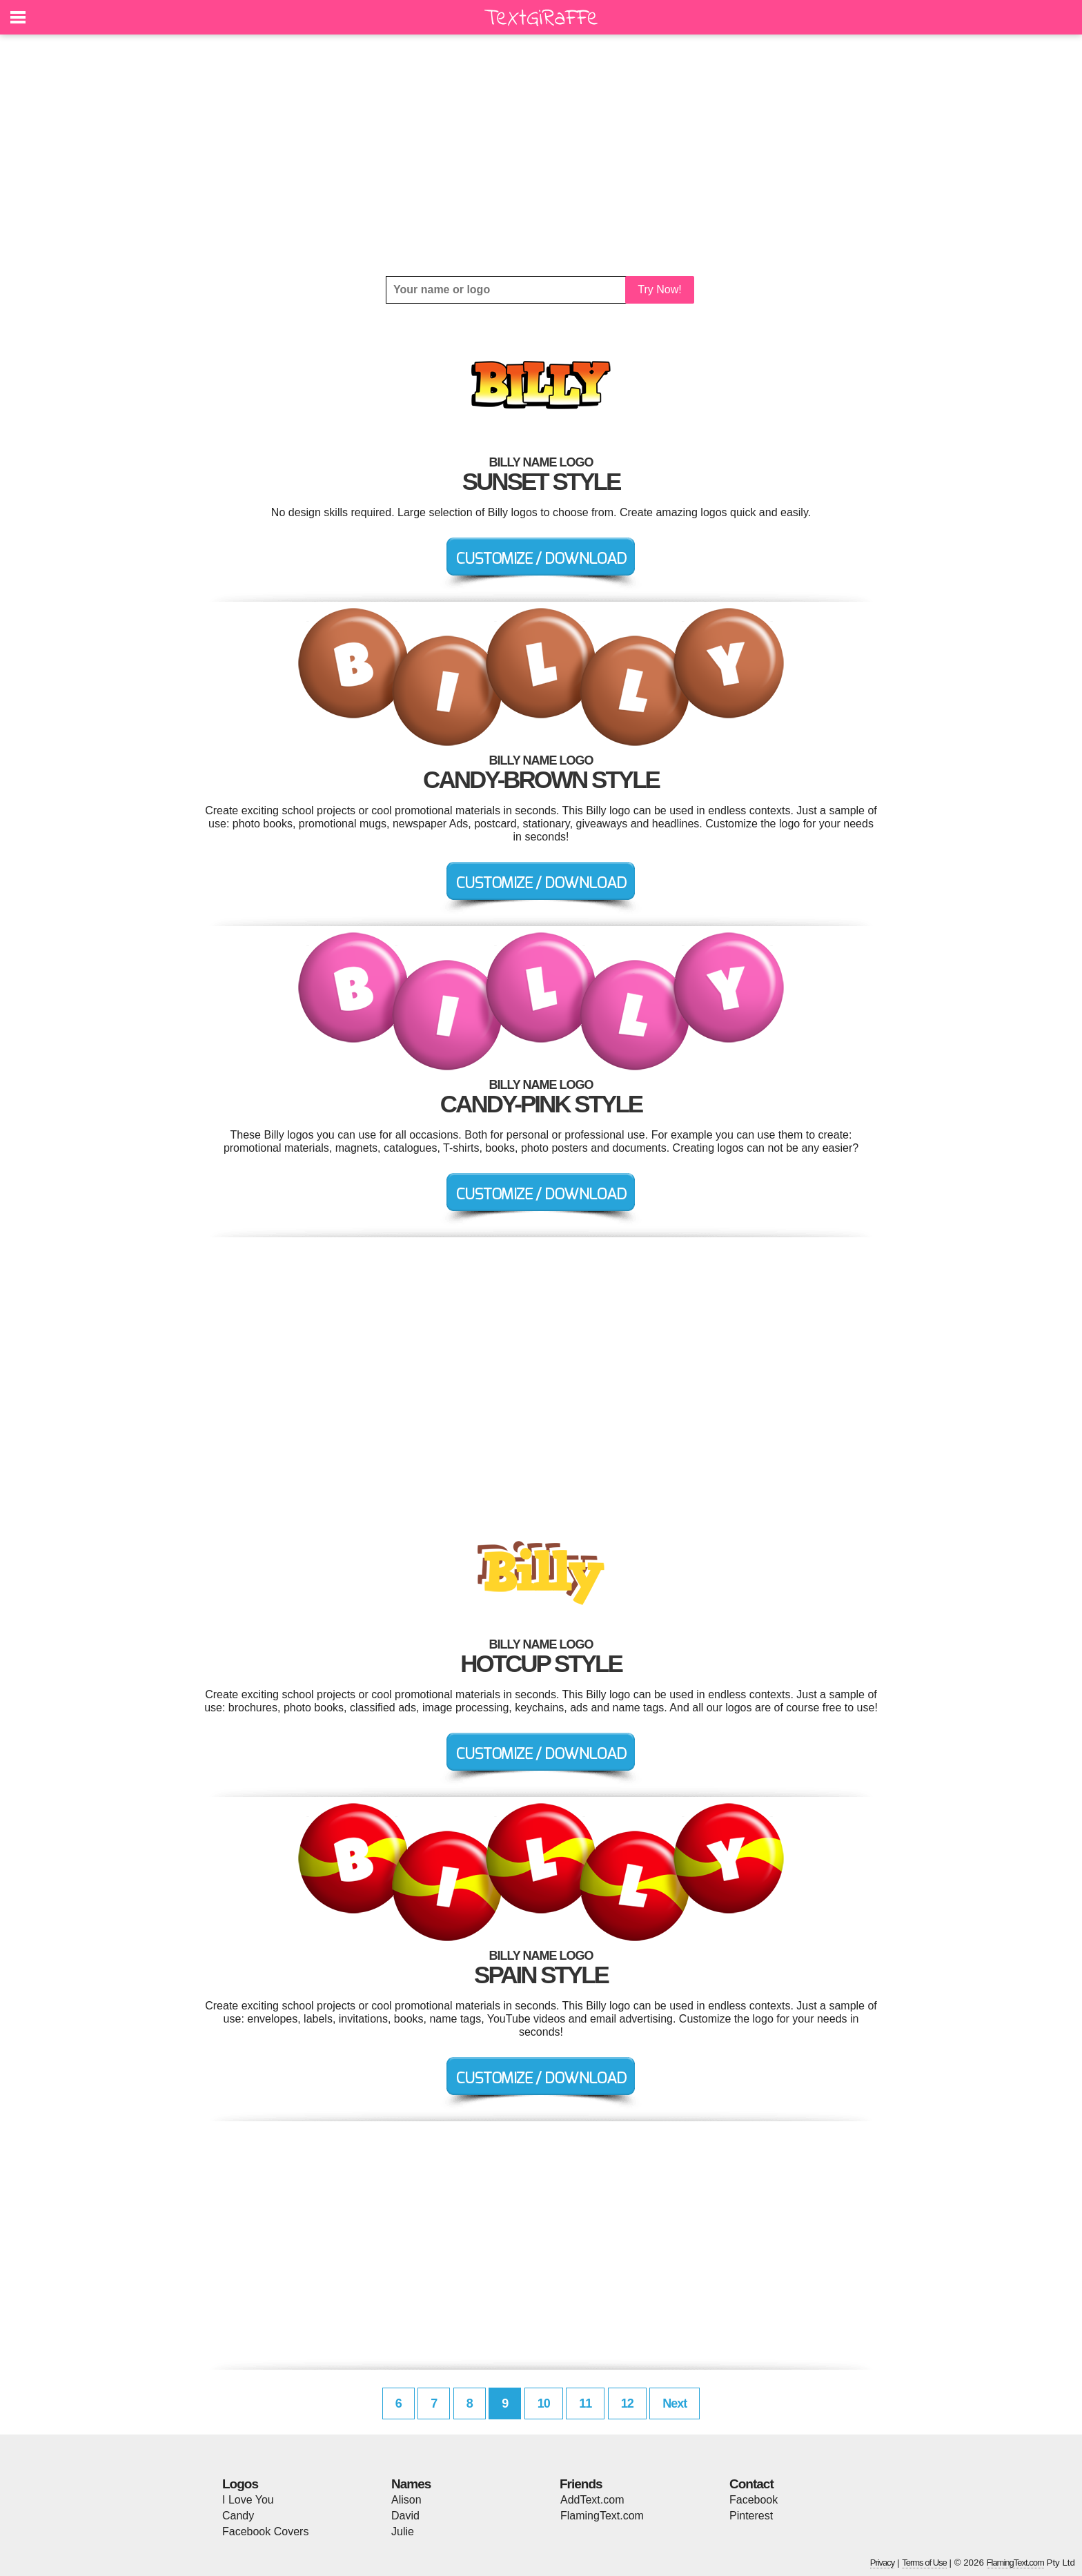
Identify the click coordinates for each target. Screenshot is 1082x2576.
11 (585, 2403)
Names (411, 2484)
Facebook (753, 2500)
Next (674, 2403)
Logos (240, 2484)
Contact (751, 2484)
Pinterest (751, 2515)
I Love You (248, 2500)
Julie (402, 2531)
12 (627, 2403)
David (405, 2515)
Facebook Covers (265, 2531)
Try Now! (659, 289)
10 (544, 2403)
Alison (406, 2500)
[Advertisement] (541, 155)
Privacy (882, 2562)
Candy (238, 2515)
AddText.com (592, 2500)
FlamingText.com (602, 2515)
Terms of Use (924, 2562)
